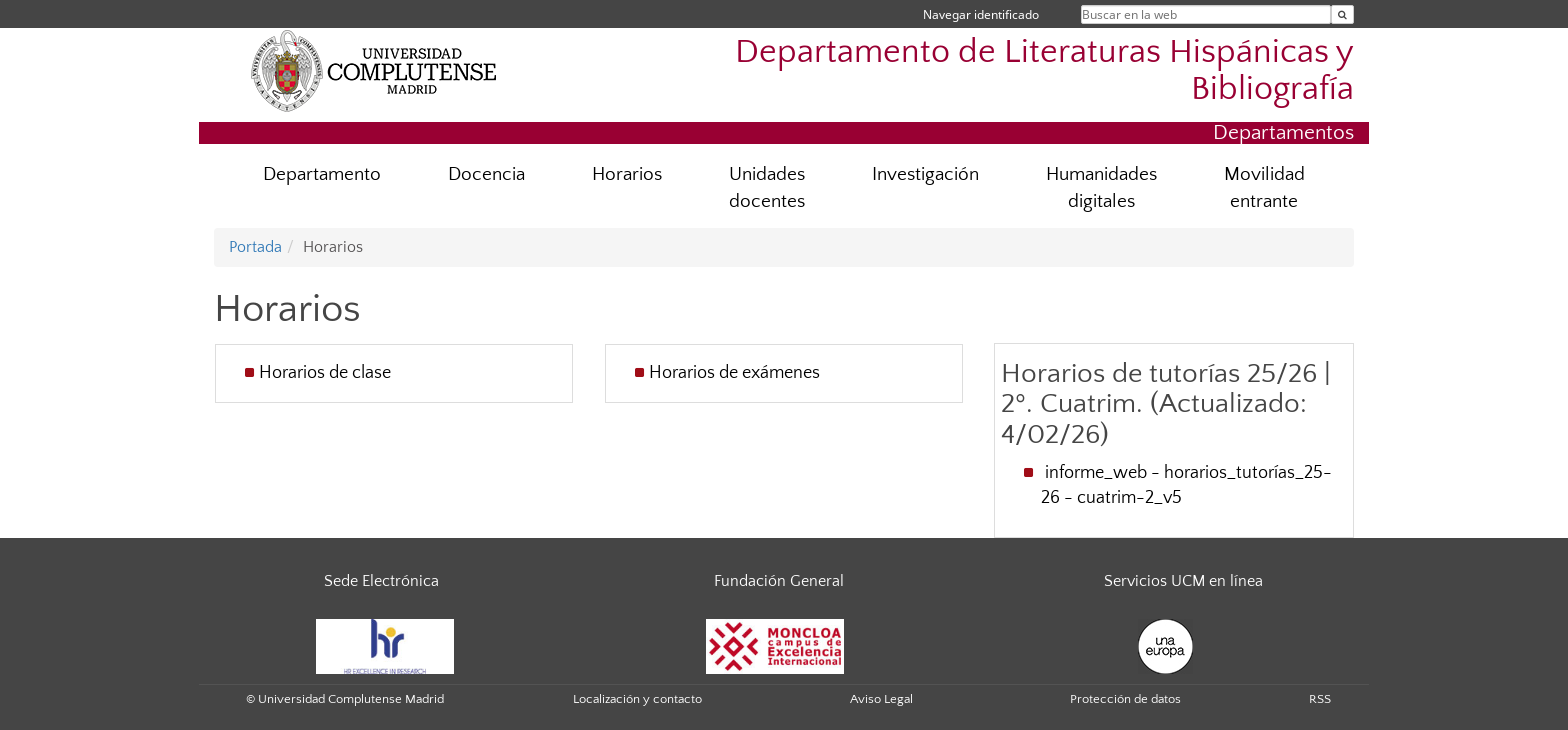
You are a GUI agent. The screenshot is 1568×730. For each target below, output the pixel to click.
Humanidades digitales (1101, 188)
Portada (255, 247)
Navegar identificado (981, 14)
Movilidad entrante (1264, 188)
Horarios (627, 174)
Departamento (322, 174)
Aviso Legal (881, 699)
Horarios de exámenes (734, 373)
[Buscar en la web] (1342, 14)
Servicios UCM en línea (1183, 581)
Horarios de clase (325, 373)
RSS (1320, 699)
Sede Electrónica (381, 581)
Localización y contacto (637, 699)
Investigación (925, 174)
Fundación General (779, 581)
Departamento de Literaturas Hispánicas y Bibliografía (1044, 71)
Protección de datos (1125, 699)
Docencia (486, 174)
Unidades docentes (767, 188)
